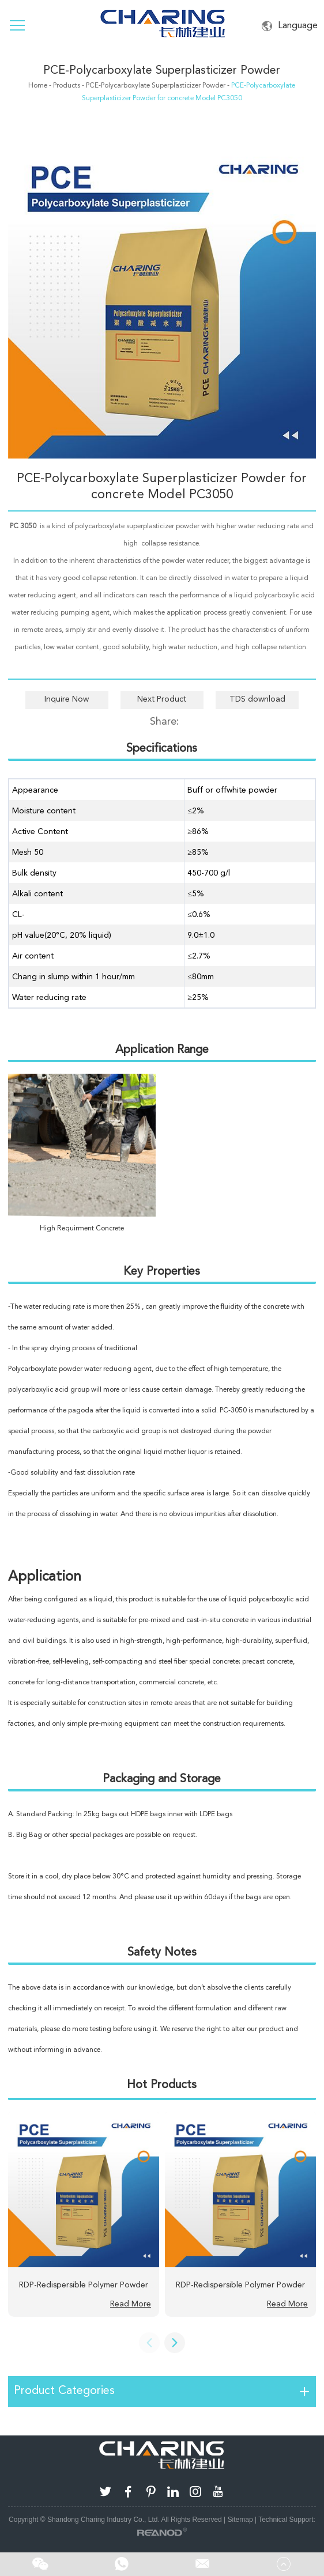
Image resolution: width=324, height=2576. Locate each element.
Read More (130, 2303)
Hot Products (162, 2084)
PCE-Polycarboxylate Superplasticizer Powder (161, 70)
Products (66, 85)
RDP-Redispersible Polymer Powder (83, 2284)
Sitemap (240, 2520)
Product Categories (64, 2390)
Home (37, 85)
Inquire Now (66, 698)
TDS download (257, 698)
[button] (174, 2342)
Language (290, 25)
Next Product (161, 698)
